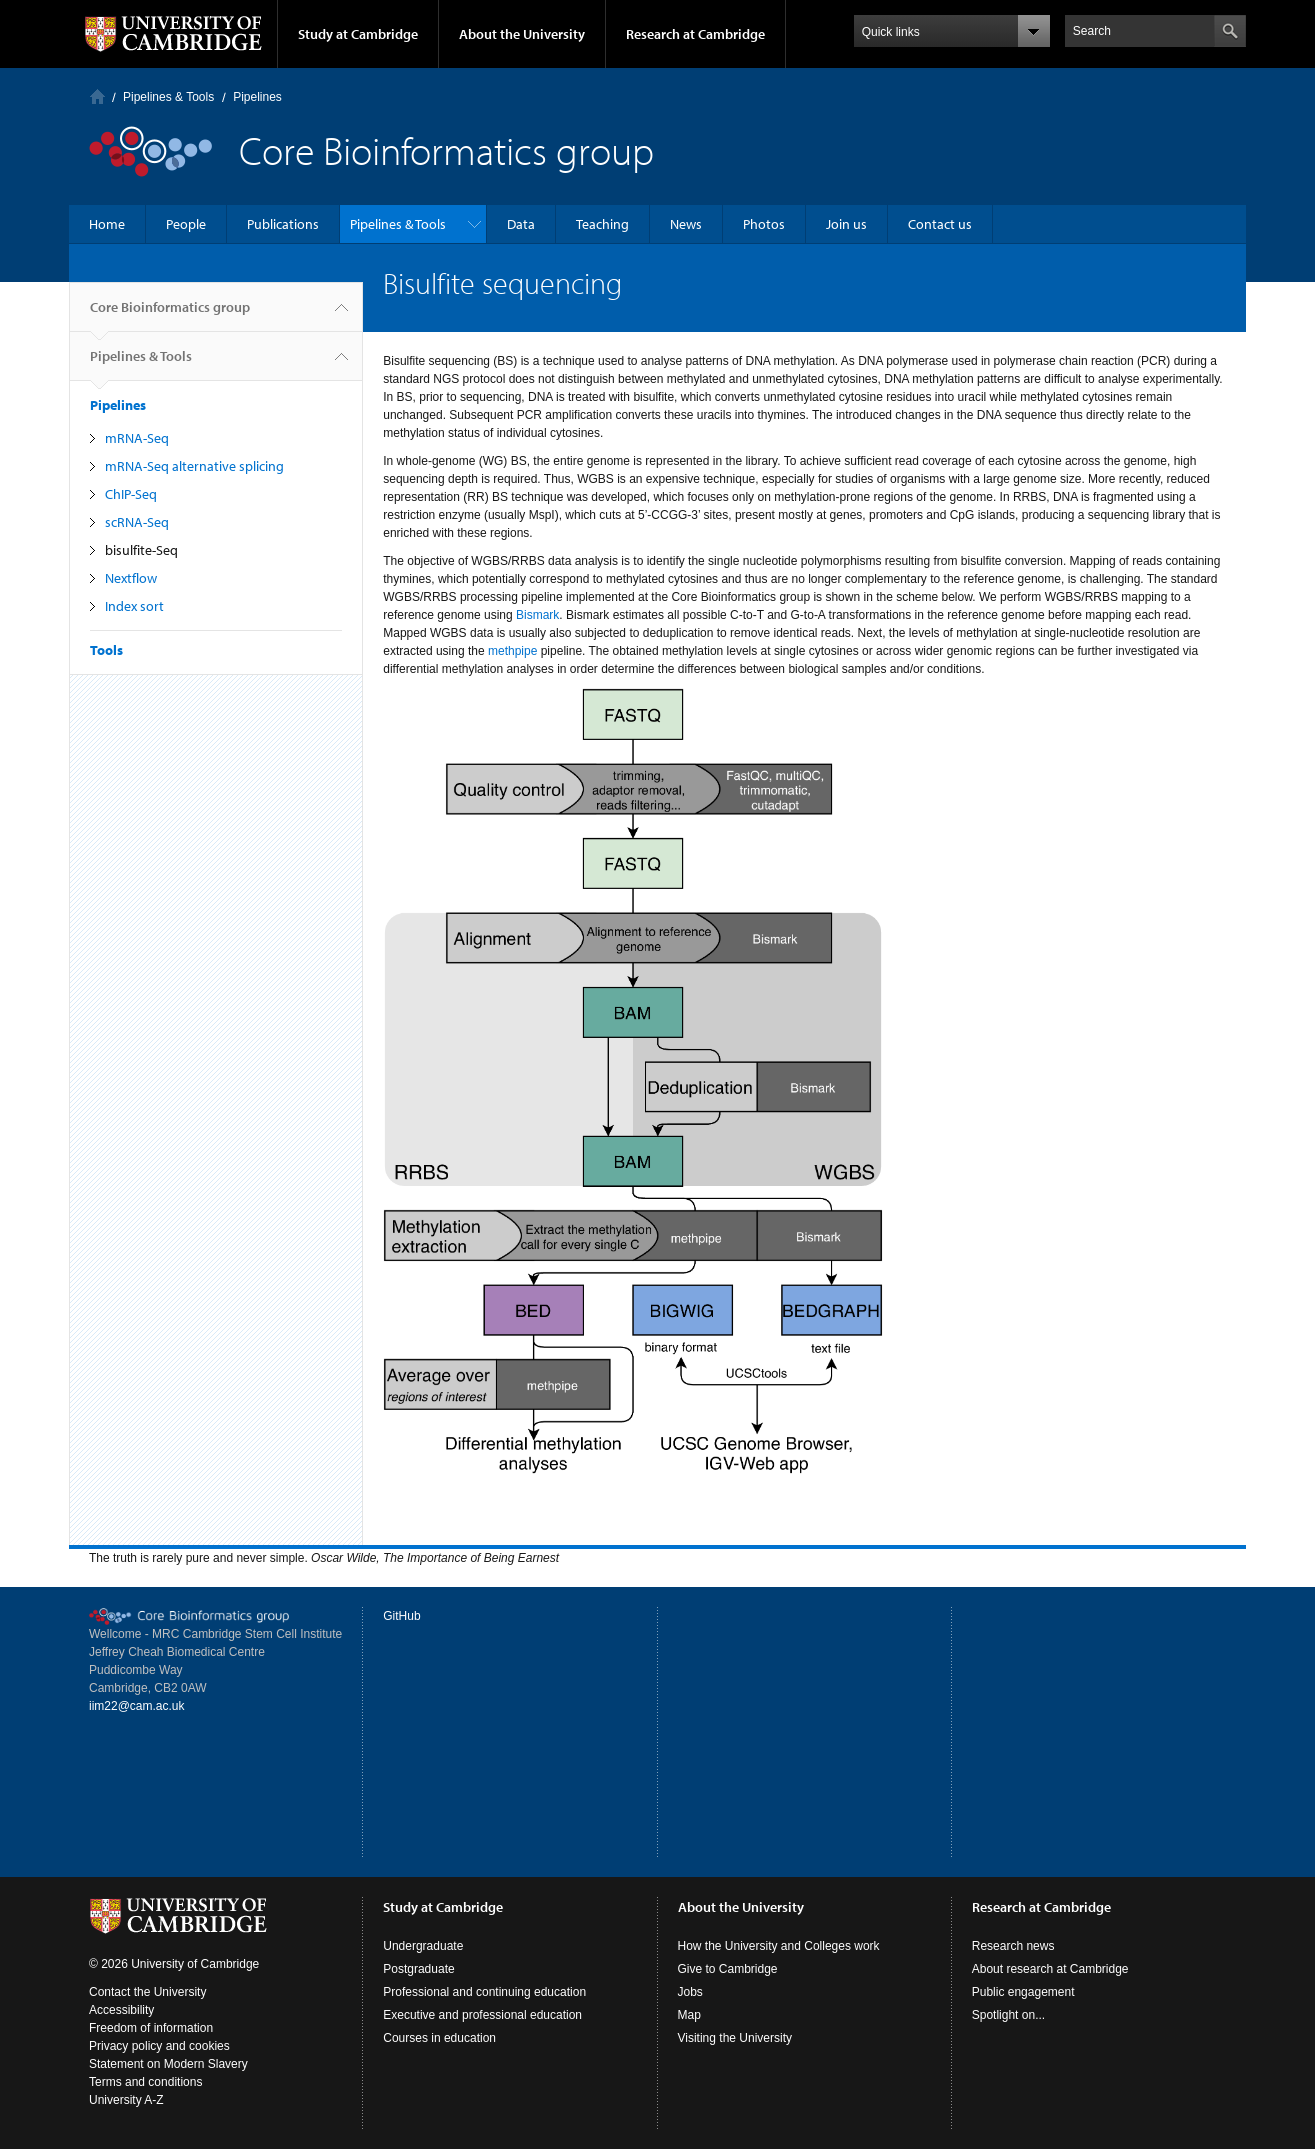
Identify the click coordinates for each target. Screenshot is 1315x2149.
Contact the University (147, 1992)
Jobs (690, 1992)
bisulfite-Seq (141, 550)
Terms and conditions (145, 2082)
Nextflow (131, 578)
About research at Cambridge (1050, 1969)
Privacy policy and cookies (159, 2046)
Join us (846, 224)
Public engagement (1023, 1992)
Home (97, 96)
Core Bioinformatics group (170, 315)
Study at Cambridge (358, 34)
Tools (106, 650)
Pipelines (257, 97)
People (186, 224)
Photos (764, 224)
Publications (283, 224)
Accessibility (121, 2010)
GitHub (401, 1616)
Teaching (602, 224)
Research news (1013, 1946)
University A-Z (126, 2100)
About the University (522, 34)
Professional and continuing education (484, 1992)
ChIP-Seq (131, 494)
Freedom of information (151, 2028)
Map (689, 2015)
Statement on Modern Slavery (168, 2064)
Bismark (537, 615)
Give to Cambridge (728, 1969)
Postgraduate (418, 1969)
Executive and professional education (482, 2015)
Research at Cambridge (695, 34)
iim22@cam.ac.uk (137, 1706)
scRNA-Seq (137, 522)
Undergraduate (423, 1946)
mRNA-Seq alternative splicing (194, 466)
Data (521, 224)
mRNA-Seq (137, 438)
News (686, 224)
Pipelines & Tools (168, 97)
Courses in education (439, 2038)
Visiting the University (735, 2038)
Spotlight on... (1008, 2015)
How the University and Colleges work (779, 1946)
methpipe (512, 651)
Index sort (134, 606)
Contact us (940, 224)
